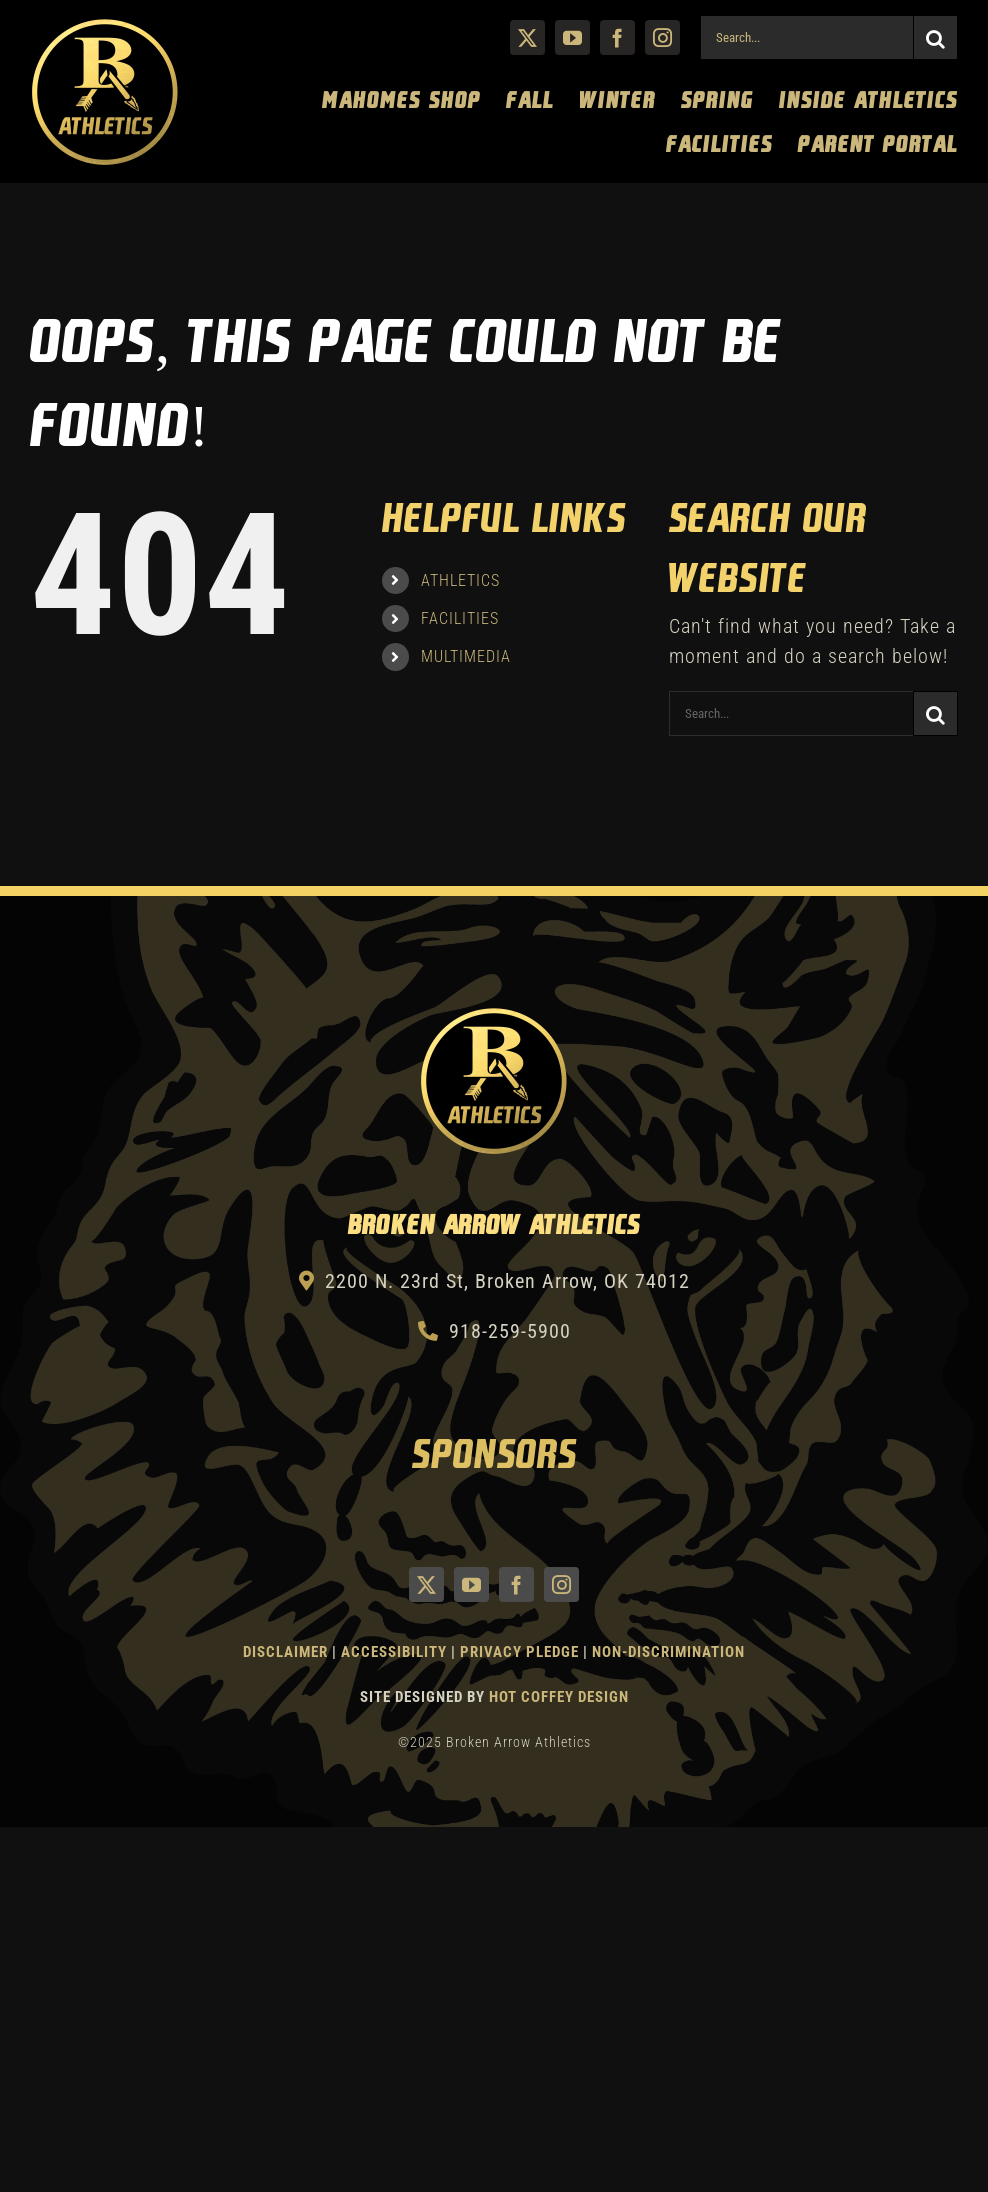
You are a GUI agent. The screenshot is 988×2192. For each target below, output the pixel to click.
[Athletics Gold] (105, 27)
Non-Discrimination (668, 1652)
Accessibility (396, 1652)
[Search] (935, 37)
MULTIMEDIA (466, 656)
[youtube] (572, 37)
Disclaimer (285, 1652)
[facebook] (617, 37)
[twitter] (527, 37)
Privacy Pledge (519, 1652)
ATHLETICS (460, 580)
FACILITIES (460, 618)
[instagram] (662, 37)
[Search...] (806, 37)
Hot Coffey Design (559, 1697)
